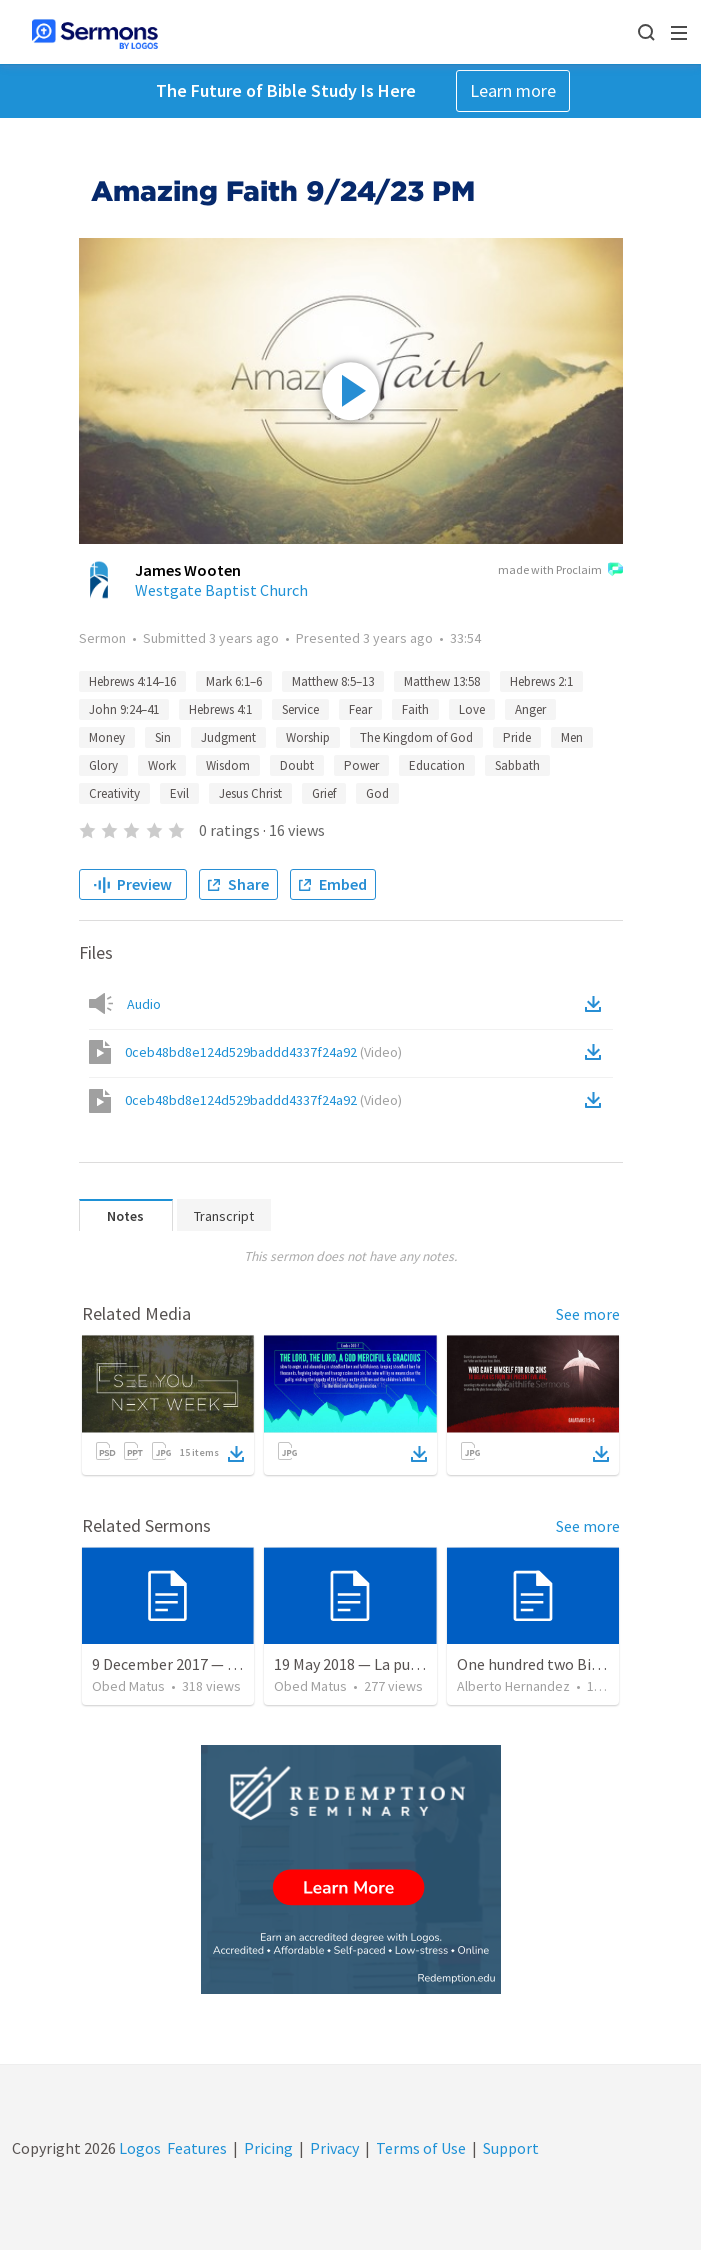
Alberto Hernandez (513, 1686)
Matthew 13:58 (442, 681)
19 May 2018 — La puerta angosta (386, 1664)
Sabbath (517, 765)
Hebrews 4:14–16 (132, 681)
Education (437, 765)
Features (197, 2148)
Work (162, 765)
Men (572, 737)
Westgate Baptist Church (221, 590)
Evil (179, 793)
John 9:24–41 (124, 709)
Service (300, 709)
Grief (324, 793)
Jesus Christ (250, 793)
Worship (308, 737)
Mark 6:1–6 (234, 681)
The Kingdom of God (416, 737)
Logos (138, 2148)
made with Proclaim (560, 571)
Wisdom (228, 765)
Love (472, 709)
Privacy (334, 2148)
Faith (415, 709)
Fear (360, 709)
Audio (144, 1004)
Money (107, 737)
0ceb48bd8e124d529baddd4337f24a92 (263, 1052)
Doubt (297, 765)
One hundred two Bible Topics (559, 1664)
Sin (163, 737)
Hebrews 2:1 (541, 681)
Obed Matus (128, 1686)
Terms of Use (421, 2148)
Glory (103, 765)
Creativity (114, 793)
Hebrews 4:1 (220, 709)
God (377, 793)
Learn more (513, 90)
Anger (530, 709)
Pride (517, 737)
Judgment (228, 737)
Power (361, 765)
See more (588, 1314)
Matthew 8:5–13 (333, 681)
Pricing (268, 2148)
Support (511, 2148)
